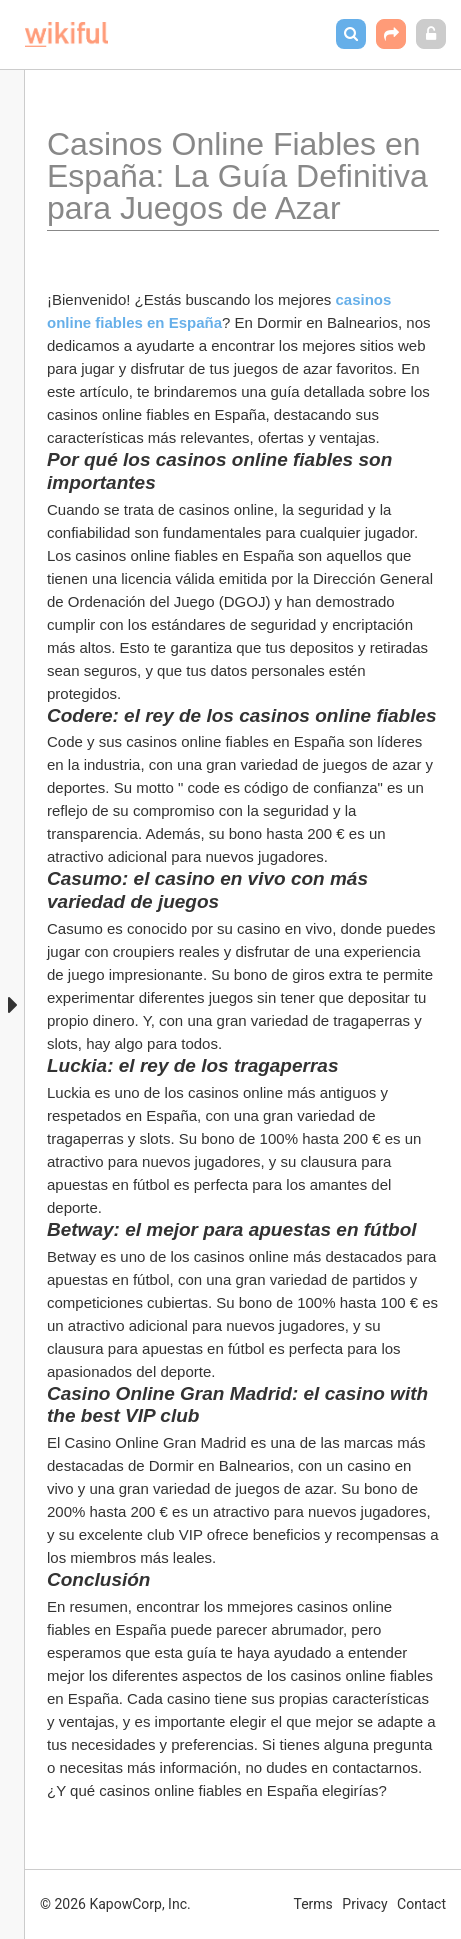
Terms (313, 1904)
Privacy (364, 1904)
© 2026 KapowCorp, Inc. (115, 1904)
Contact (421, 1904)
